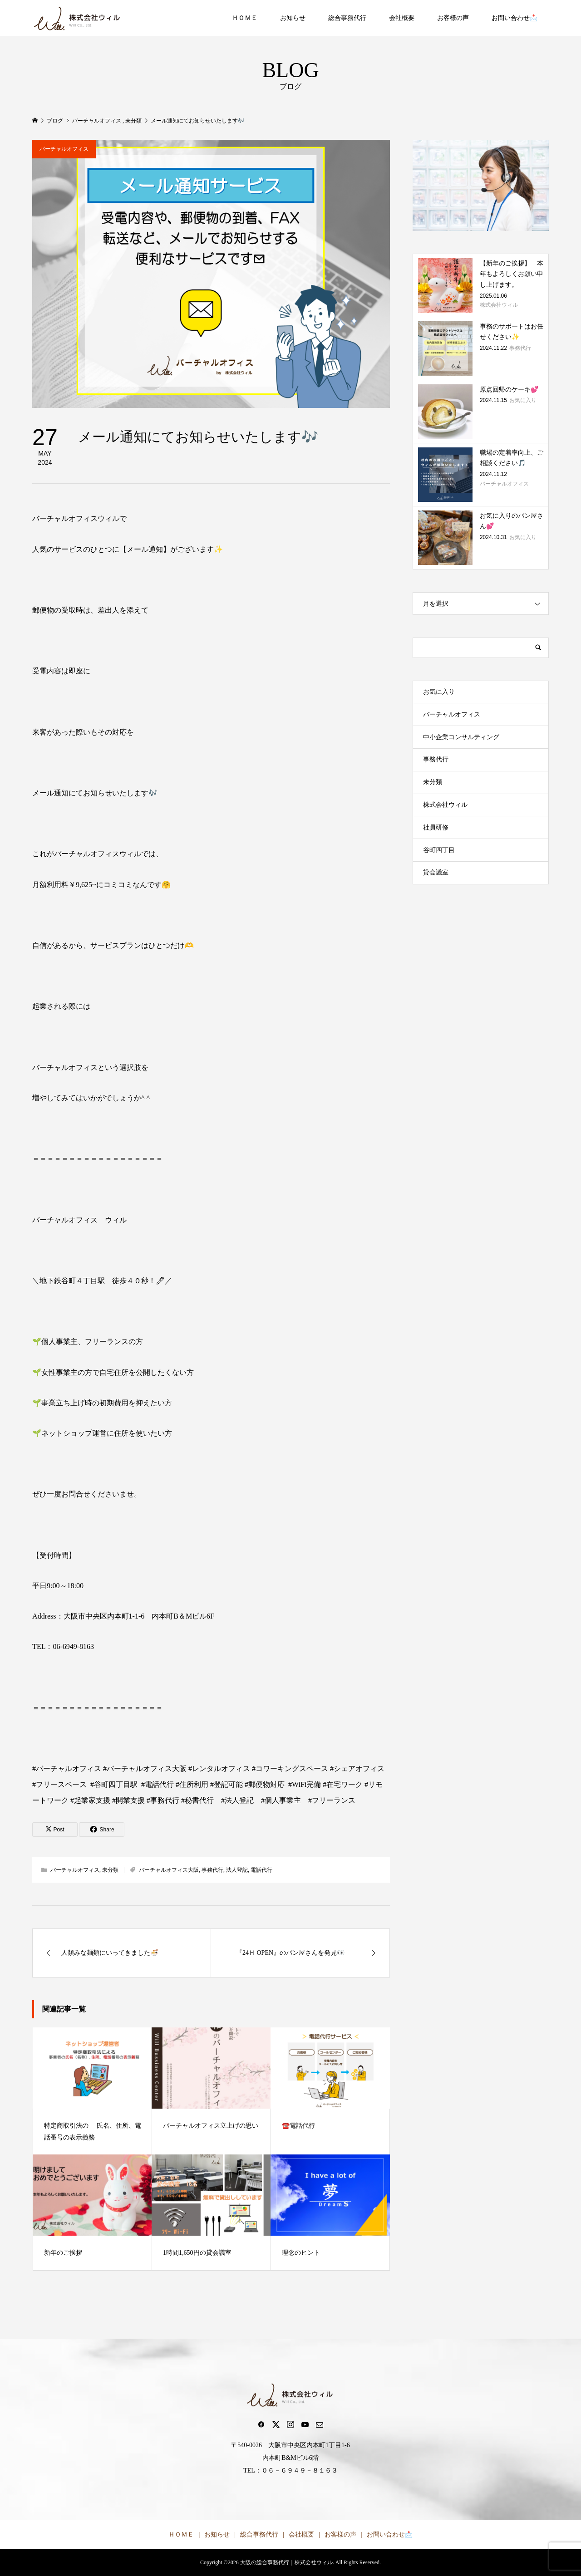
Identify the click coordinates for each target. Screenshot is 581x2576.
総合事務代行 (347, 18)
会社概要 (401, 18)
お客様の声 (453, 18)
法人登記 (237, 1870)
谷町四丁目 (439, 850)
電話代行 (261, 1870)
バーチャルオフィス (64, 149)
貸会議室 (435, 872)
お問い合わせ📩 (514, 18)
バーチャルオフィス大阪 (169, 1870)
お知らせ (292, 18)
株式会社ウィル (445, 804)
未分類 (110, 1870)
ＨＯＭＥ (244, 18)
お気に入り (439, 691)
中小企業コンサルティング (461, 737)
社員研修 (435, 827)
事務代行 (212, 1870)
